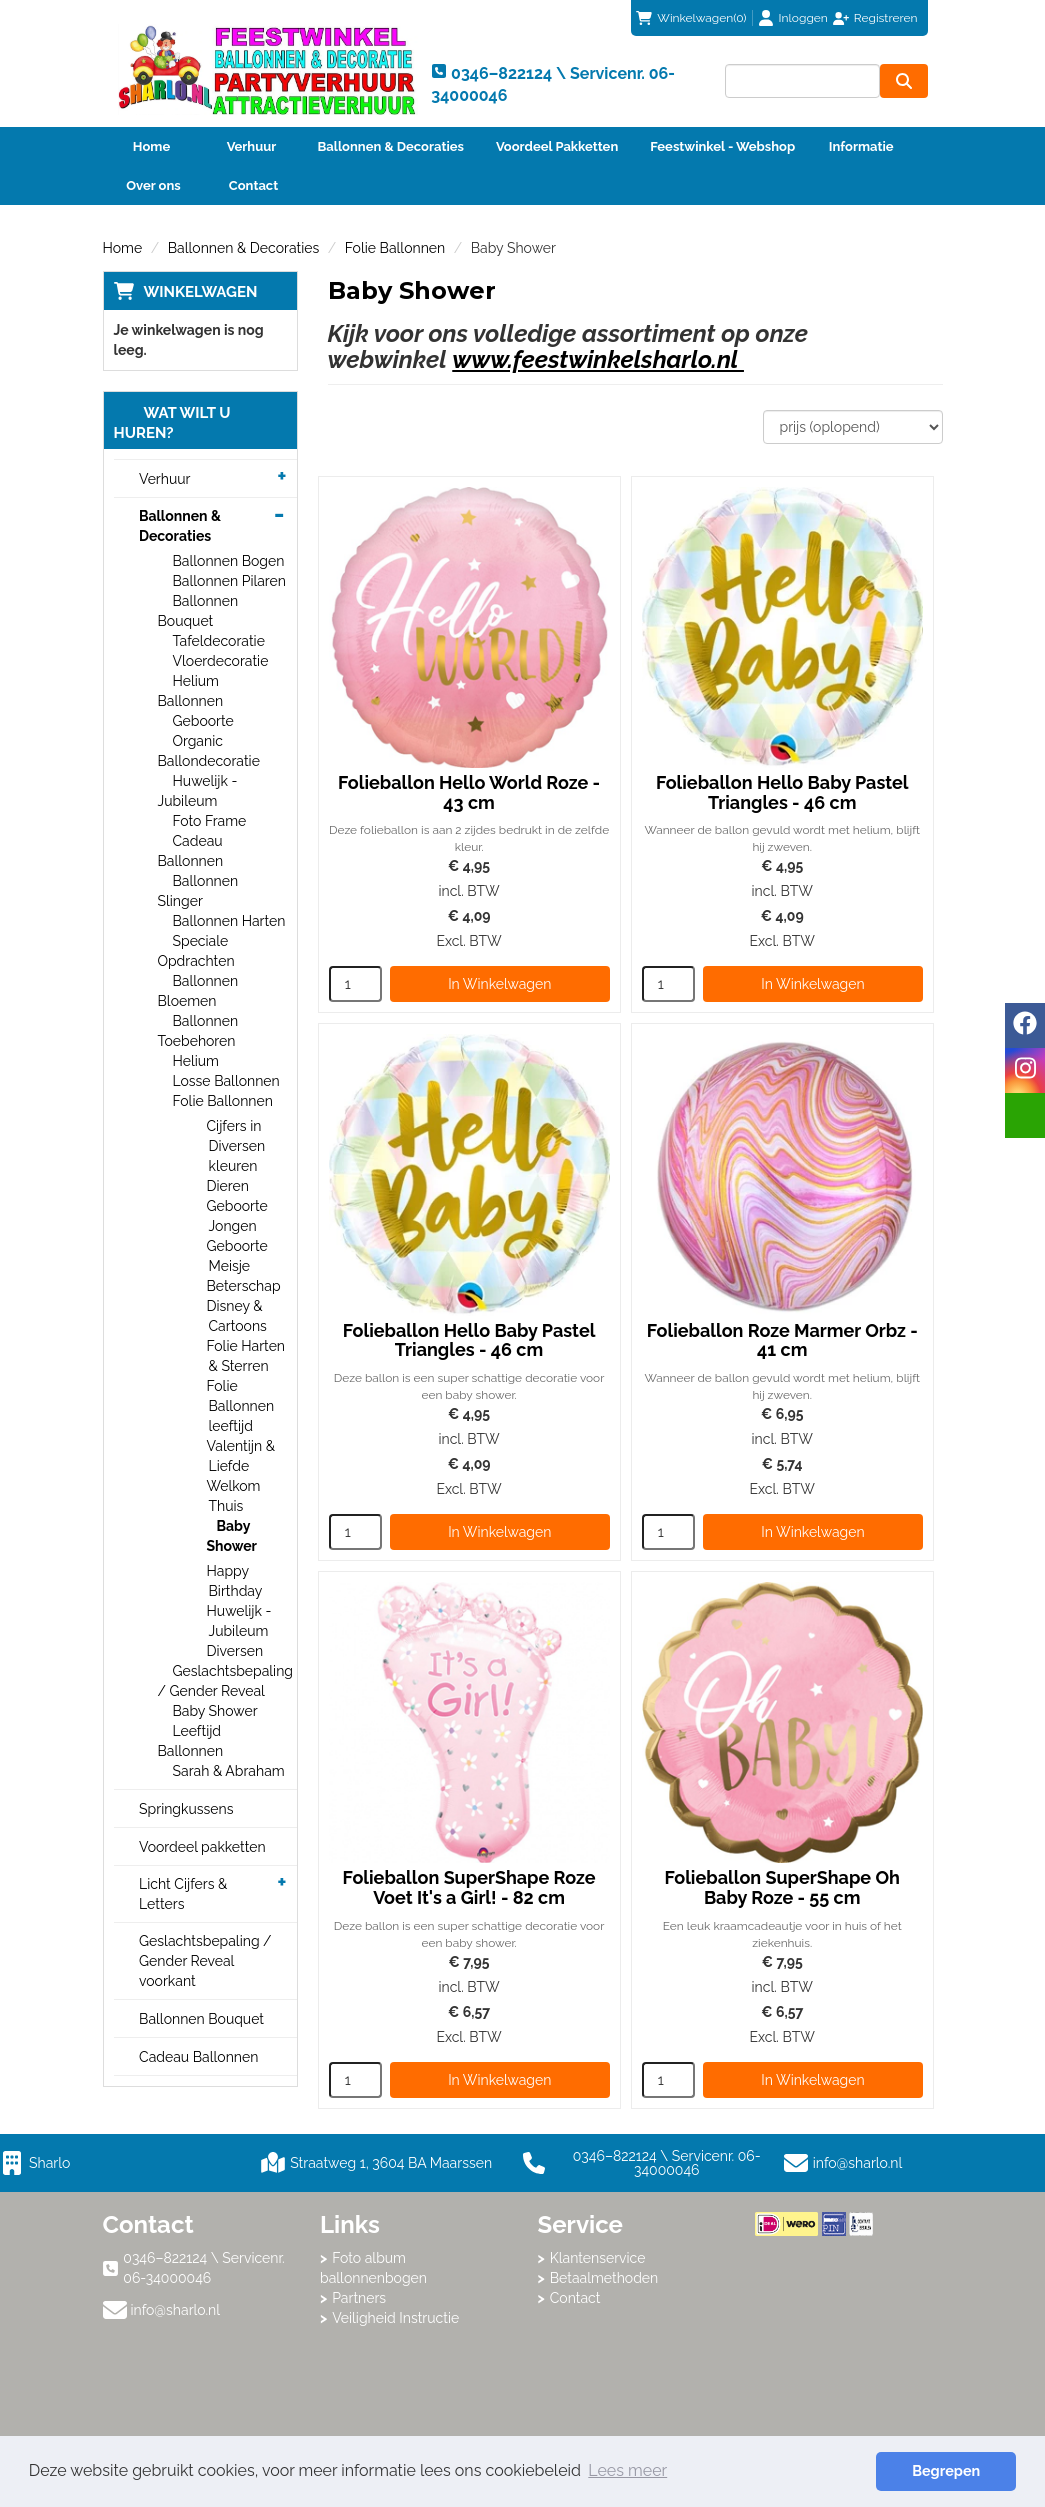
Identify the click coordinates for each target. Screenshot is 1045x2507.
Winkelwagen (201, 292)
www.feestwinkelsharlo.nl (598, 359)
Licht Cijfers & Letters (183, 1894)
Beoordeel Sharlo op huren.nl (835, 2346)
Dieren (228, 1186)
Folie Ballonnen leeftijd (241, 1406)
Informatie (861, 146)
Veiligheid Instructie (395, 2318)
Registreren (886, 18)
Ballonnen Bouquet (201, 2019)
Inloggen (803, 18)
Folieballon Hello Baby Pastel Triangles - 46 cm (782, 792)
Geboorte (203, 721)
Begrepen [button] (946, 2470)
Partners (359, 2298)
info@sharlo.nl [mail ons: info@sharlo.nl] (176, 2310)
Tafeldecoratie (219, 641)
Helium (196, 1061)
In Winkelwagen (499, 984)
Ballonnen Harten (229, 921)
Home (151, 146)
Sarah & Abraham (229, 1771)
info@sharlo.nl (858, 2163)
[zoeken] (904, 81)
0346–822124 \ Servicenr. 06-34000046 (642, 2163)
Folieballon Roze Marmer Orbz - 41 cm (782, 1340)
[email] (1025, 1115)
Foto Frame (210, 821)
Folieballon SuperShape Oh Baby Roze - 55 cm (781, 1887)
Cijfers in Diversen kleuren (236, 1146)
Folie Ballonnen (395, 248)
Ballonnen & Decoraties (391, 146)
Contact (253, 185)
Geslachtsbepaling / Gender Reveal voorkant (205, 1961)
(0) (691, 18)
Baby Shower (232, 1536)
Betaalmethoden (604, 2278)
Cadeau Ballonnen (198, 2057)
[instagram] (1025, 1070)
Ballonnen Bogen (229, 561)
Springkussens (186, 1809)
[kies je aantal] (355, 984)
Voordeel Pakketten (557, 146)
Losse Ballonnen (226, 1081)
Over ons (153, 185)
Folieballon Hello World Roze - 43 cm (469, 792)
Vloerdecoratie (221, 661)
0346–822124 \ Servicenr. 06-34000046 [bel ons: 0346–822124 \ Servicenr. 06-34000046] (203, 2268)
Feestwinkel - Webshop (722, 146)
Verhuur (252, 146)
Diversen (235, 1651)
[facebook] (1025, 1025)
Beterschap (244, 1286)
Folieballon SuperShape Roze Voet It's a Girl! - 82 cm (469, 1887)
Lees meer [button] (627, 2470)
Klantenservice (598, 2258)
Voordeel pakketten (202, 1847)
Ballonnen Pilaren (229, 581)
